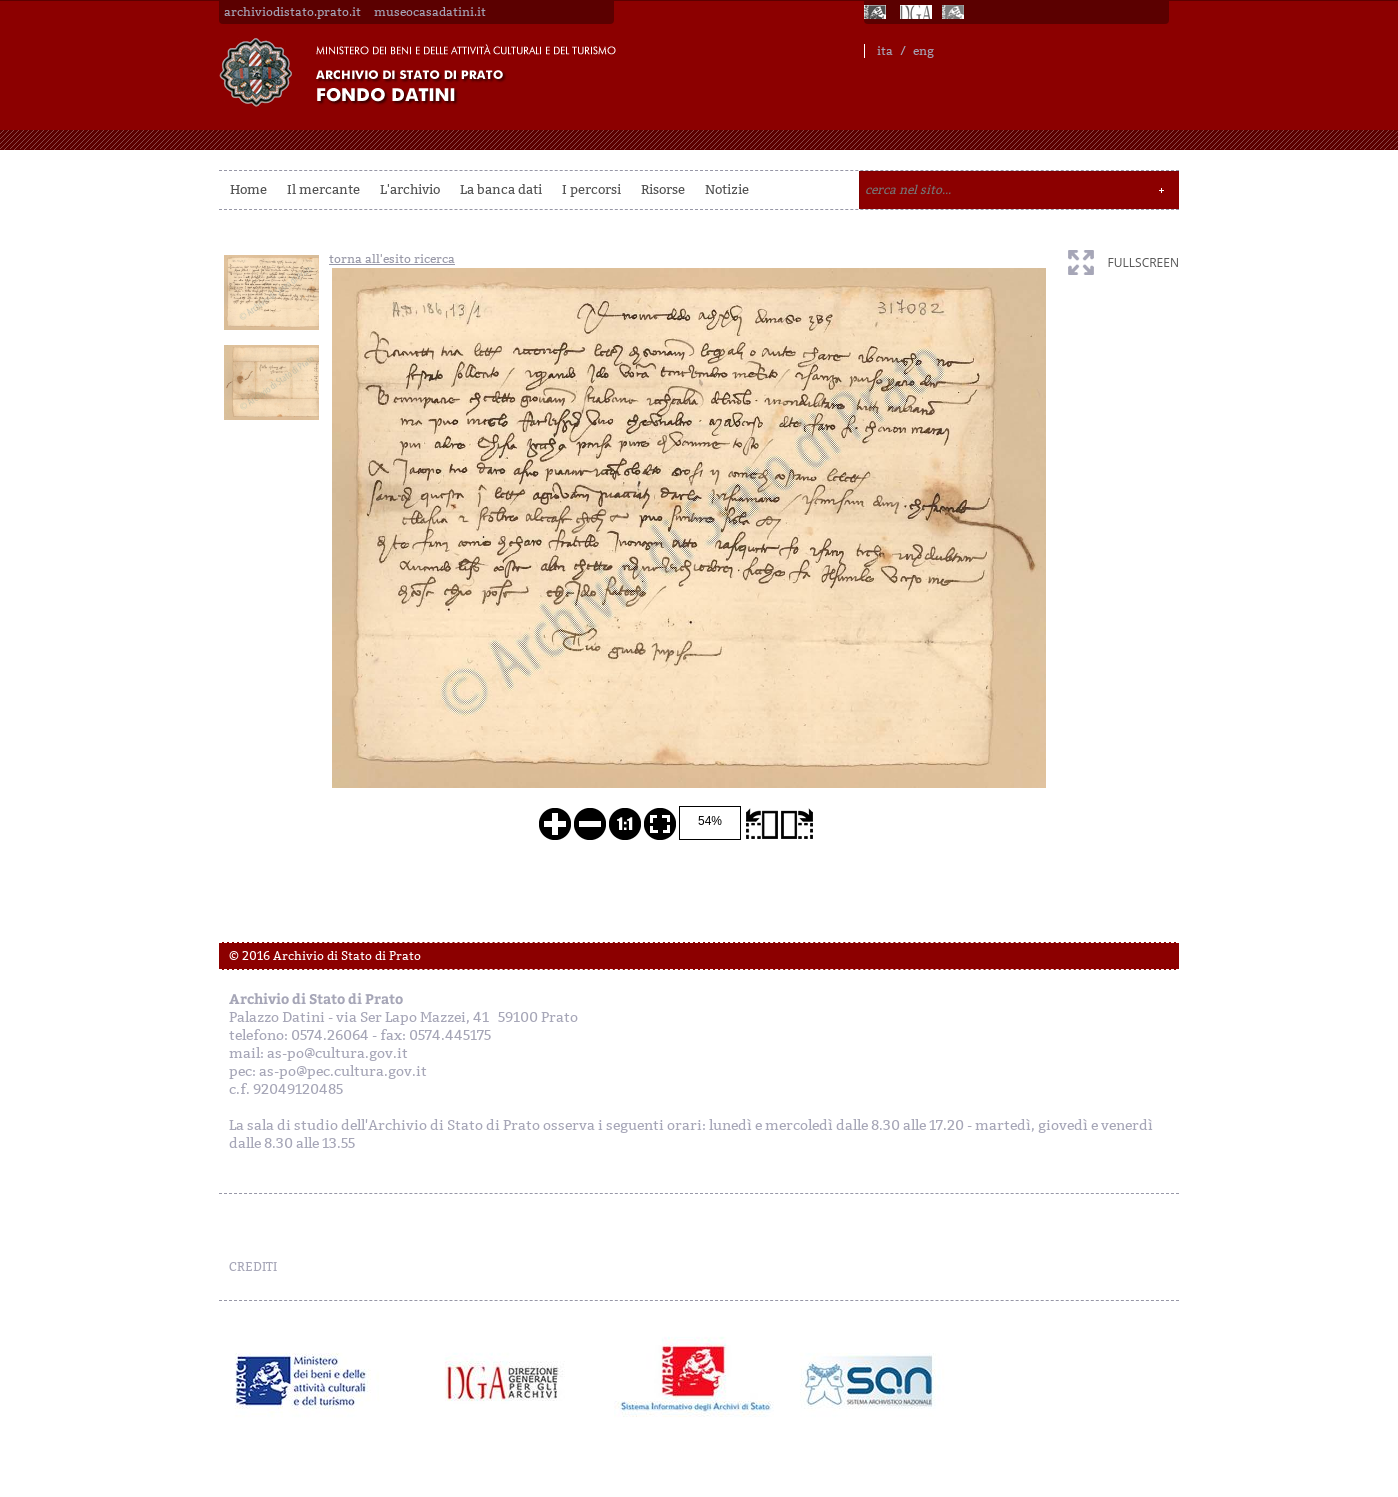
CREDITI (253, 1267)
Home (248, 189)
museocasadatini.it (430, 12)
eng (923, 51)
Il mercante (323, 189)
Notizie (727, 189)
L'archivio (410, 189)
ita (885, 51)
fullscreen (1143, 262)
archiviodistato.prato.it (292, 12)
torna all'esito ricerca (392, 259)
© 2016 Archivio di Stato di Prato (325, 956)
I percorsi (591, 189)
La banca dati (501, 189)
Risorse (663, 189)
